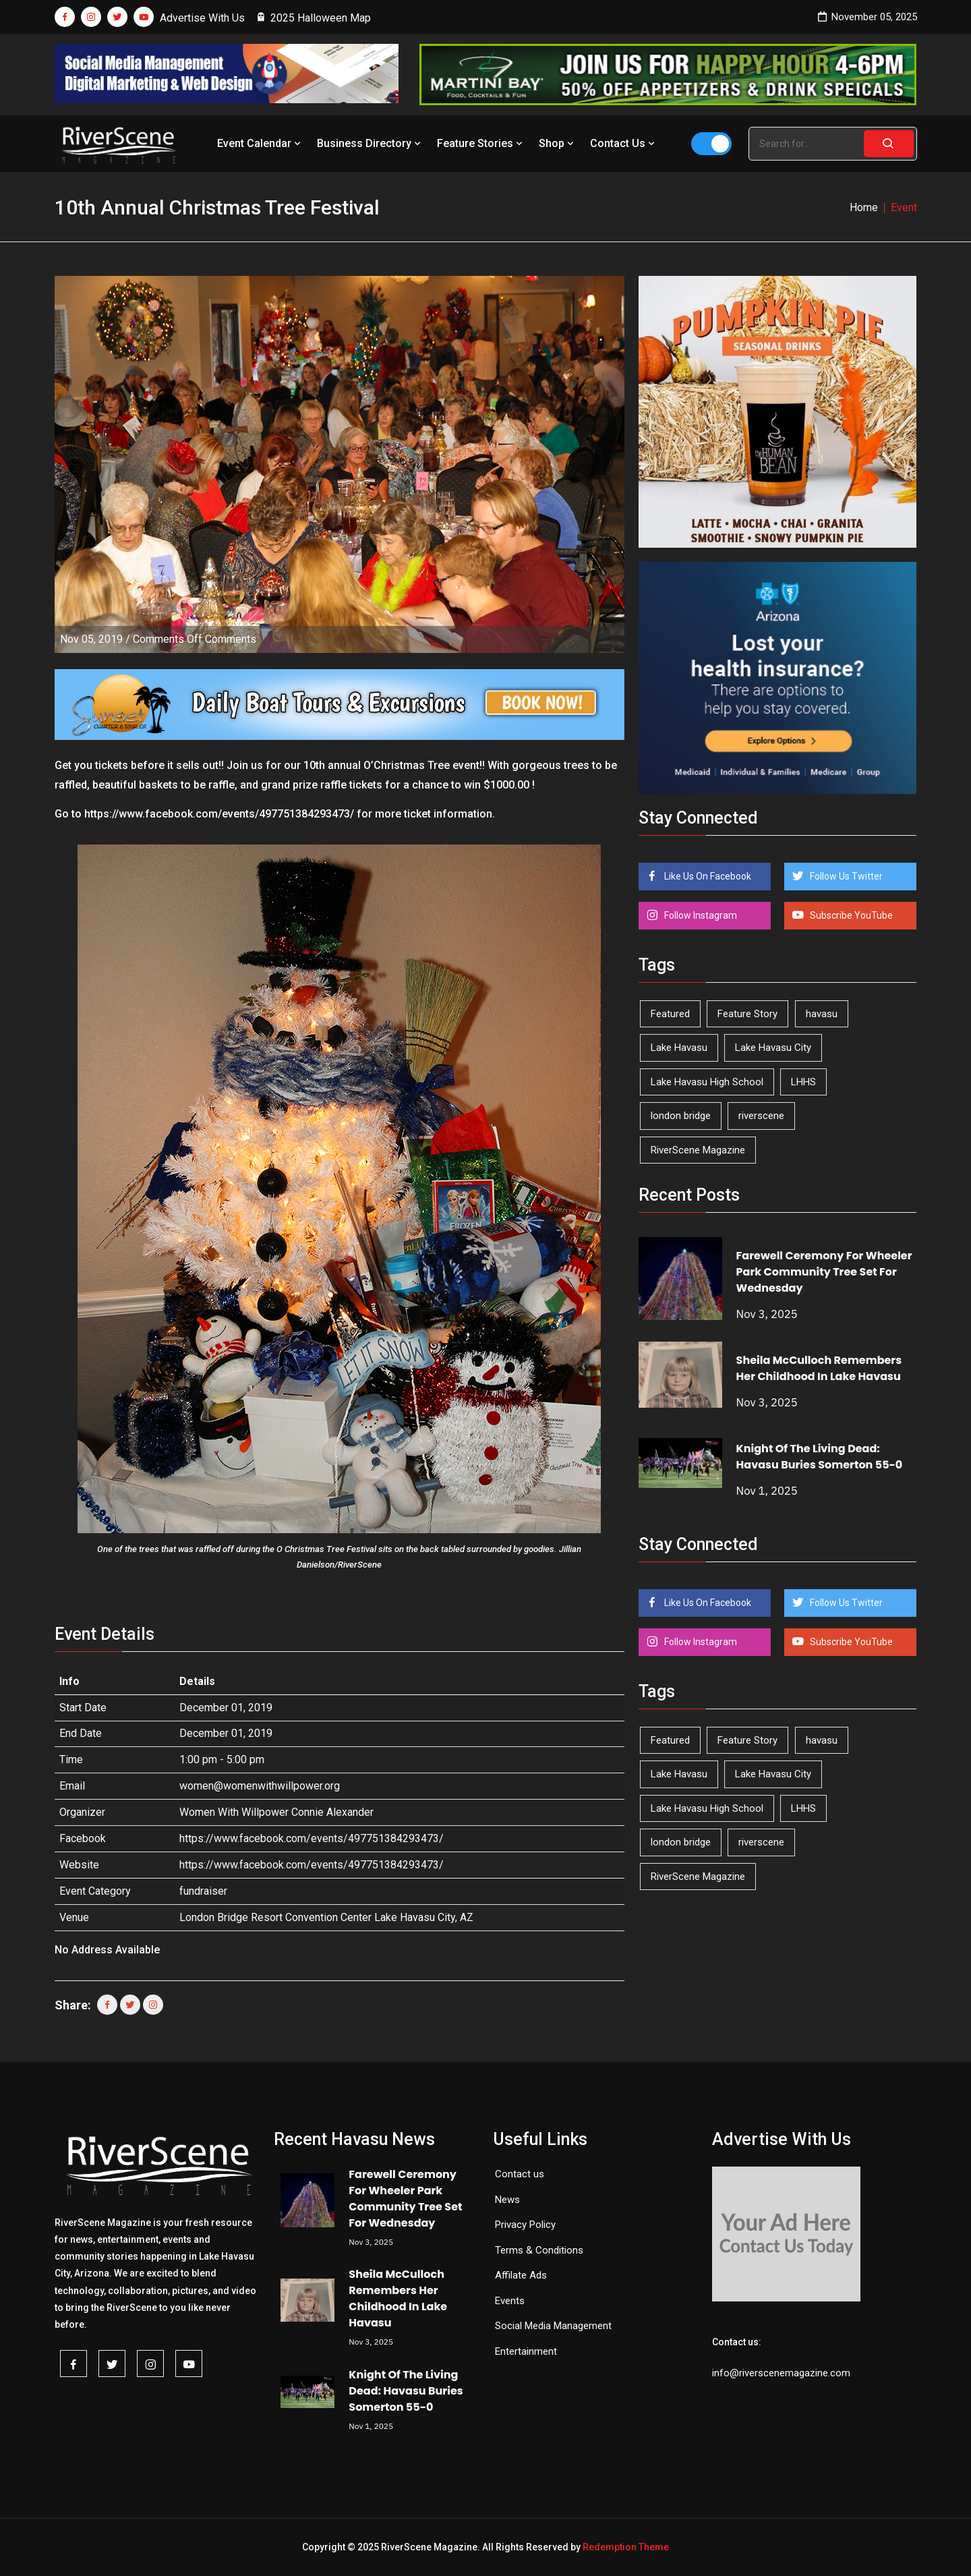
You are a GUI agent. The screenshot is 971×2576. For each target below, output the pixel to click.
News (507, 2200)
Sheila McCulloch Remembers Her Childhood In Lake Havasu (819, 1368)
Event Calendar (260, 143)
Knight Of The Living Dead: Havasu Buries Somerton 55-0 (819, 1456)
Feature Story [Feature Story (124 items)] (747, 1014)
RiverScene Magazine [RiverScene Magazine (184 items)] (698, 1150)
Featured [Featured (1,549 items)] (670, 1014)
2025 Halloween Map (314, 17)
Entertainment (526, 2351)
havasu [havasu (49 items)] (821, 1014)
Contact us (519, 2174)
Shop (558, 143)
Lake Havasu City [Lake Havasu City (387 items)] (773, 1047)
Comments (194, 639)
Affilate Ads (521, 2275)
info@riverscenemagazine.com (781, 2373)
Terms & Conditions (539, 2250)
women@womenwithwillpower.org (259, 1785)
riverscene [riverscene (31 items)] (761, 1116)
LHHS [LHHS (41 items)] (803, 1082)
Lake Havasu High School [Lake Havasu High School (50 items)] (707, 1082)
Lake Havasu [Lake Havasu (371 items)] (679, 1047)
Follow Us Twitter (845, 876)
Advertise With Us (202, 17)
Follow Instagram (699, 915)
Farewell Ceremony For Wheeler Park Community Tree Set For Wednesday (824, 1272)
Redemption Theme (626, 2547)
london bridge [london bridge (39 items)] (681, 1116)
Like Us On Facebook (706, 876)
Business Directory (370, 143)
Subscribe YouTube (850, 915)
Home (864, 207)
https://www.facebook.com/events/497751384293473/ (311, 1838)
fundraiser (203, 1891)
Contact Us (623, 143)
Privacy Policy (525, 2225)
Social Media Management (553, 2326)
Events (510, 2301)
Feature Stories (481, 143)
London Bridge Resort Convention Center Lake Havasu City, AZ (326, 1917)
